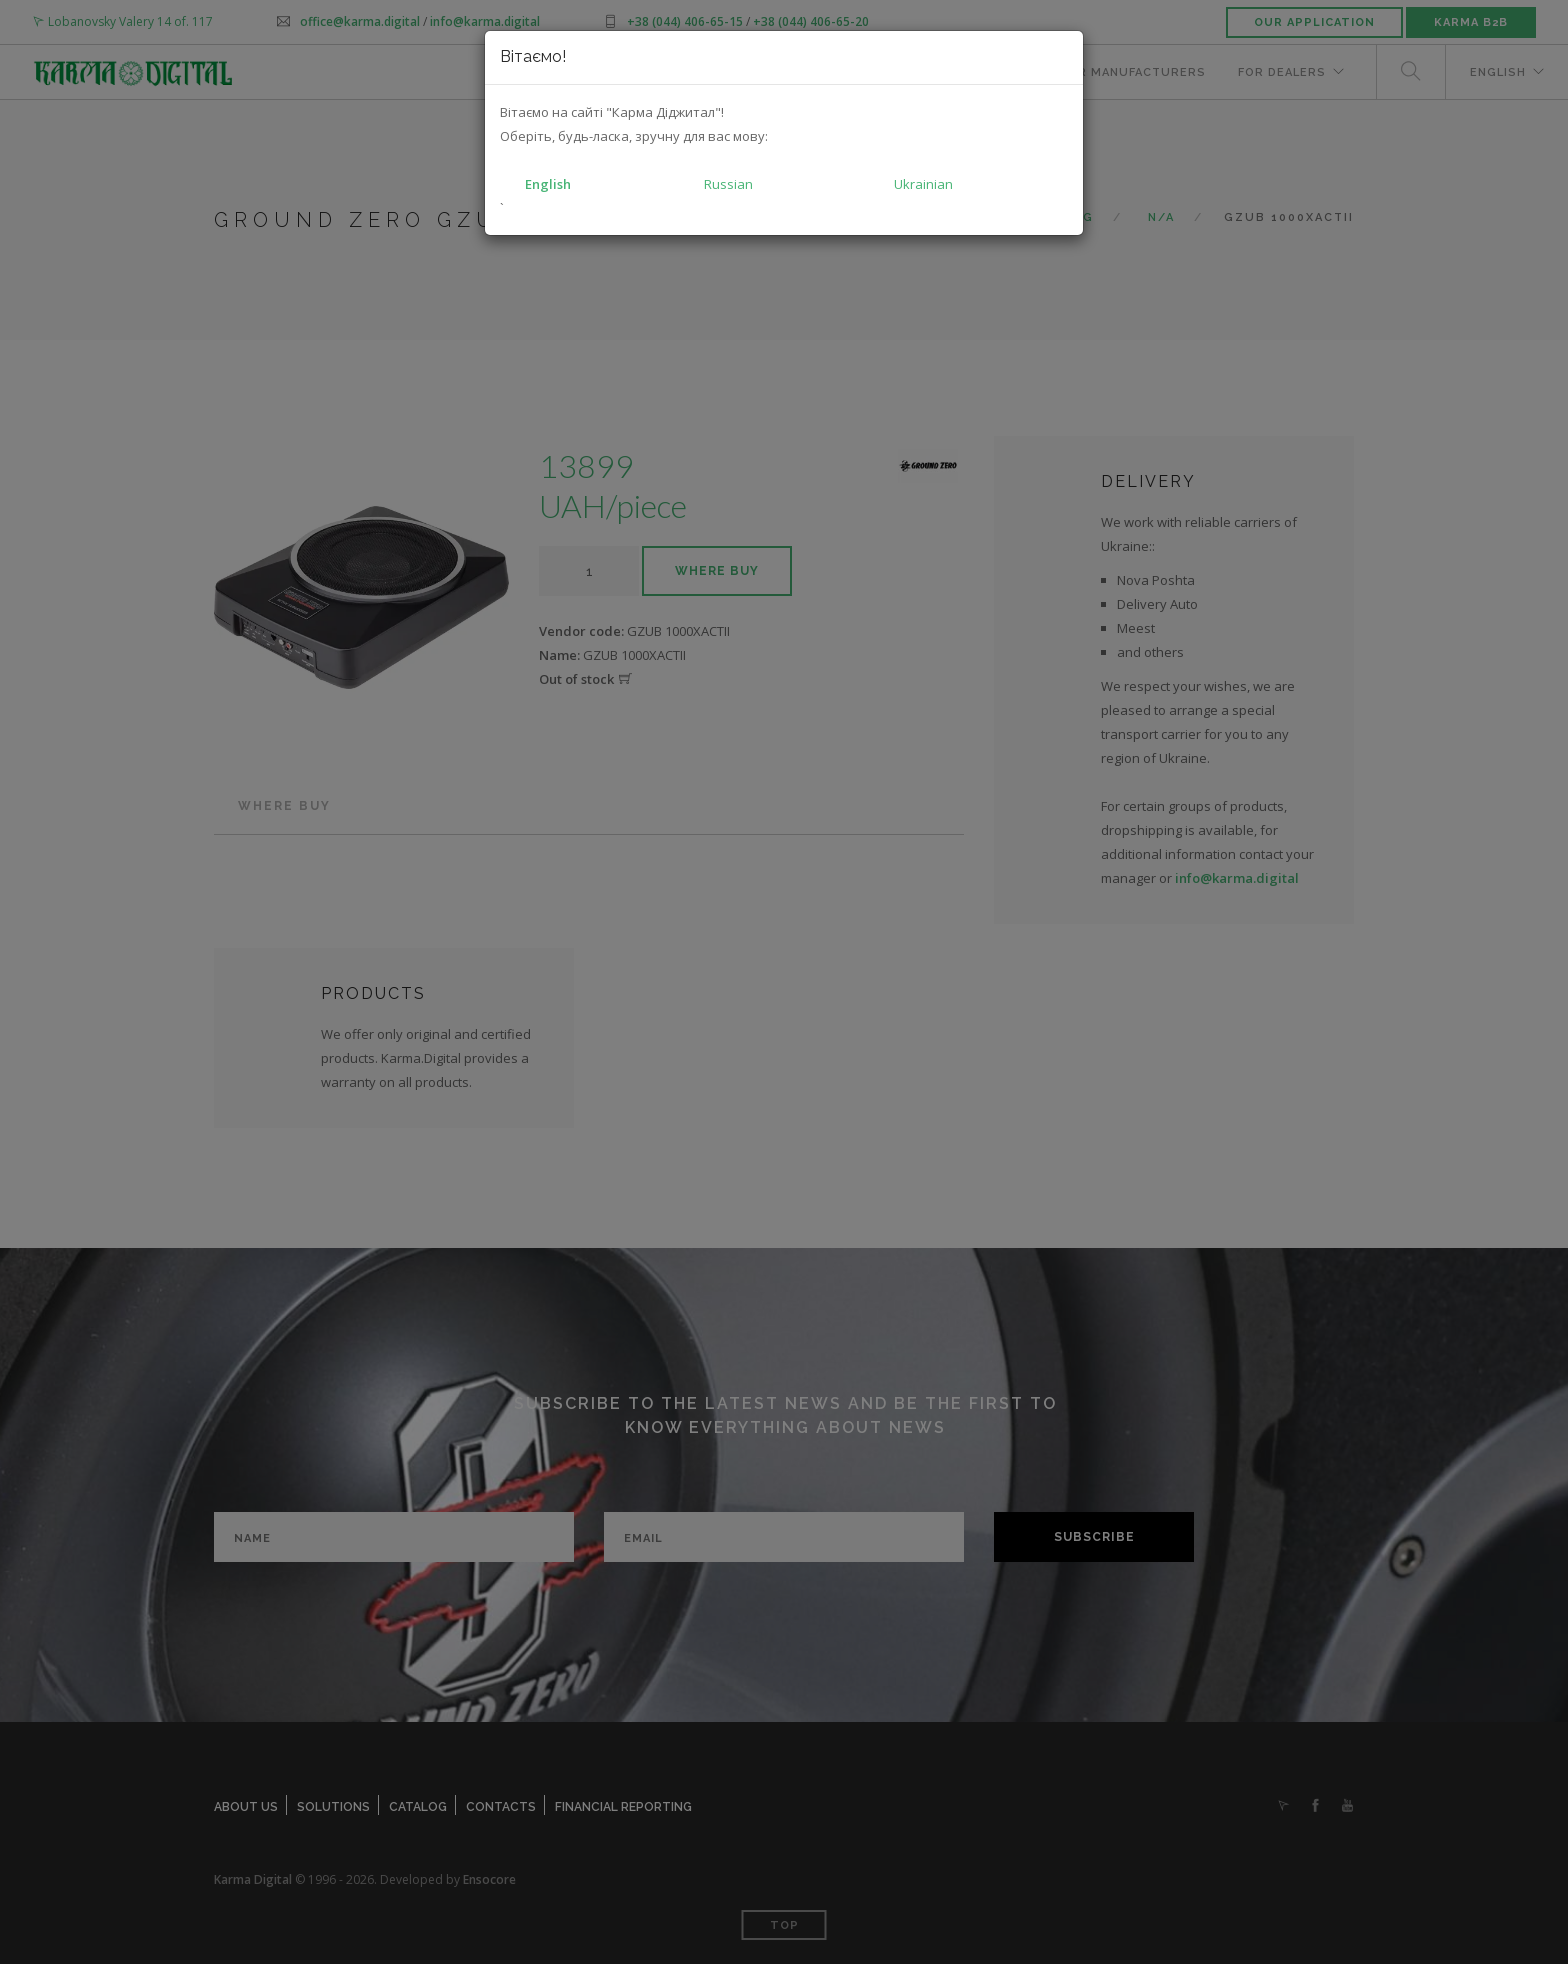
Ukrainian (923, 184)
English (548, 184)
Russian (728, 184)
